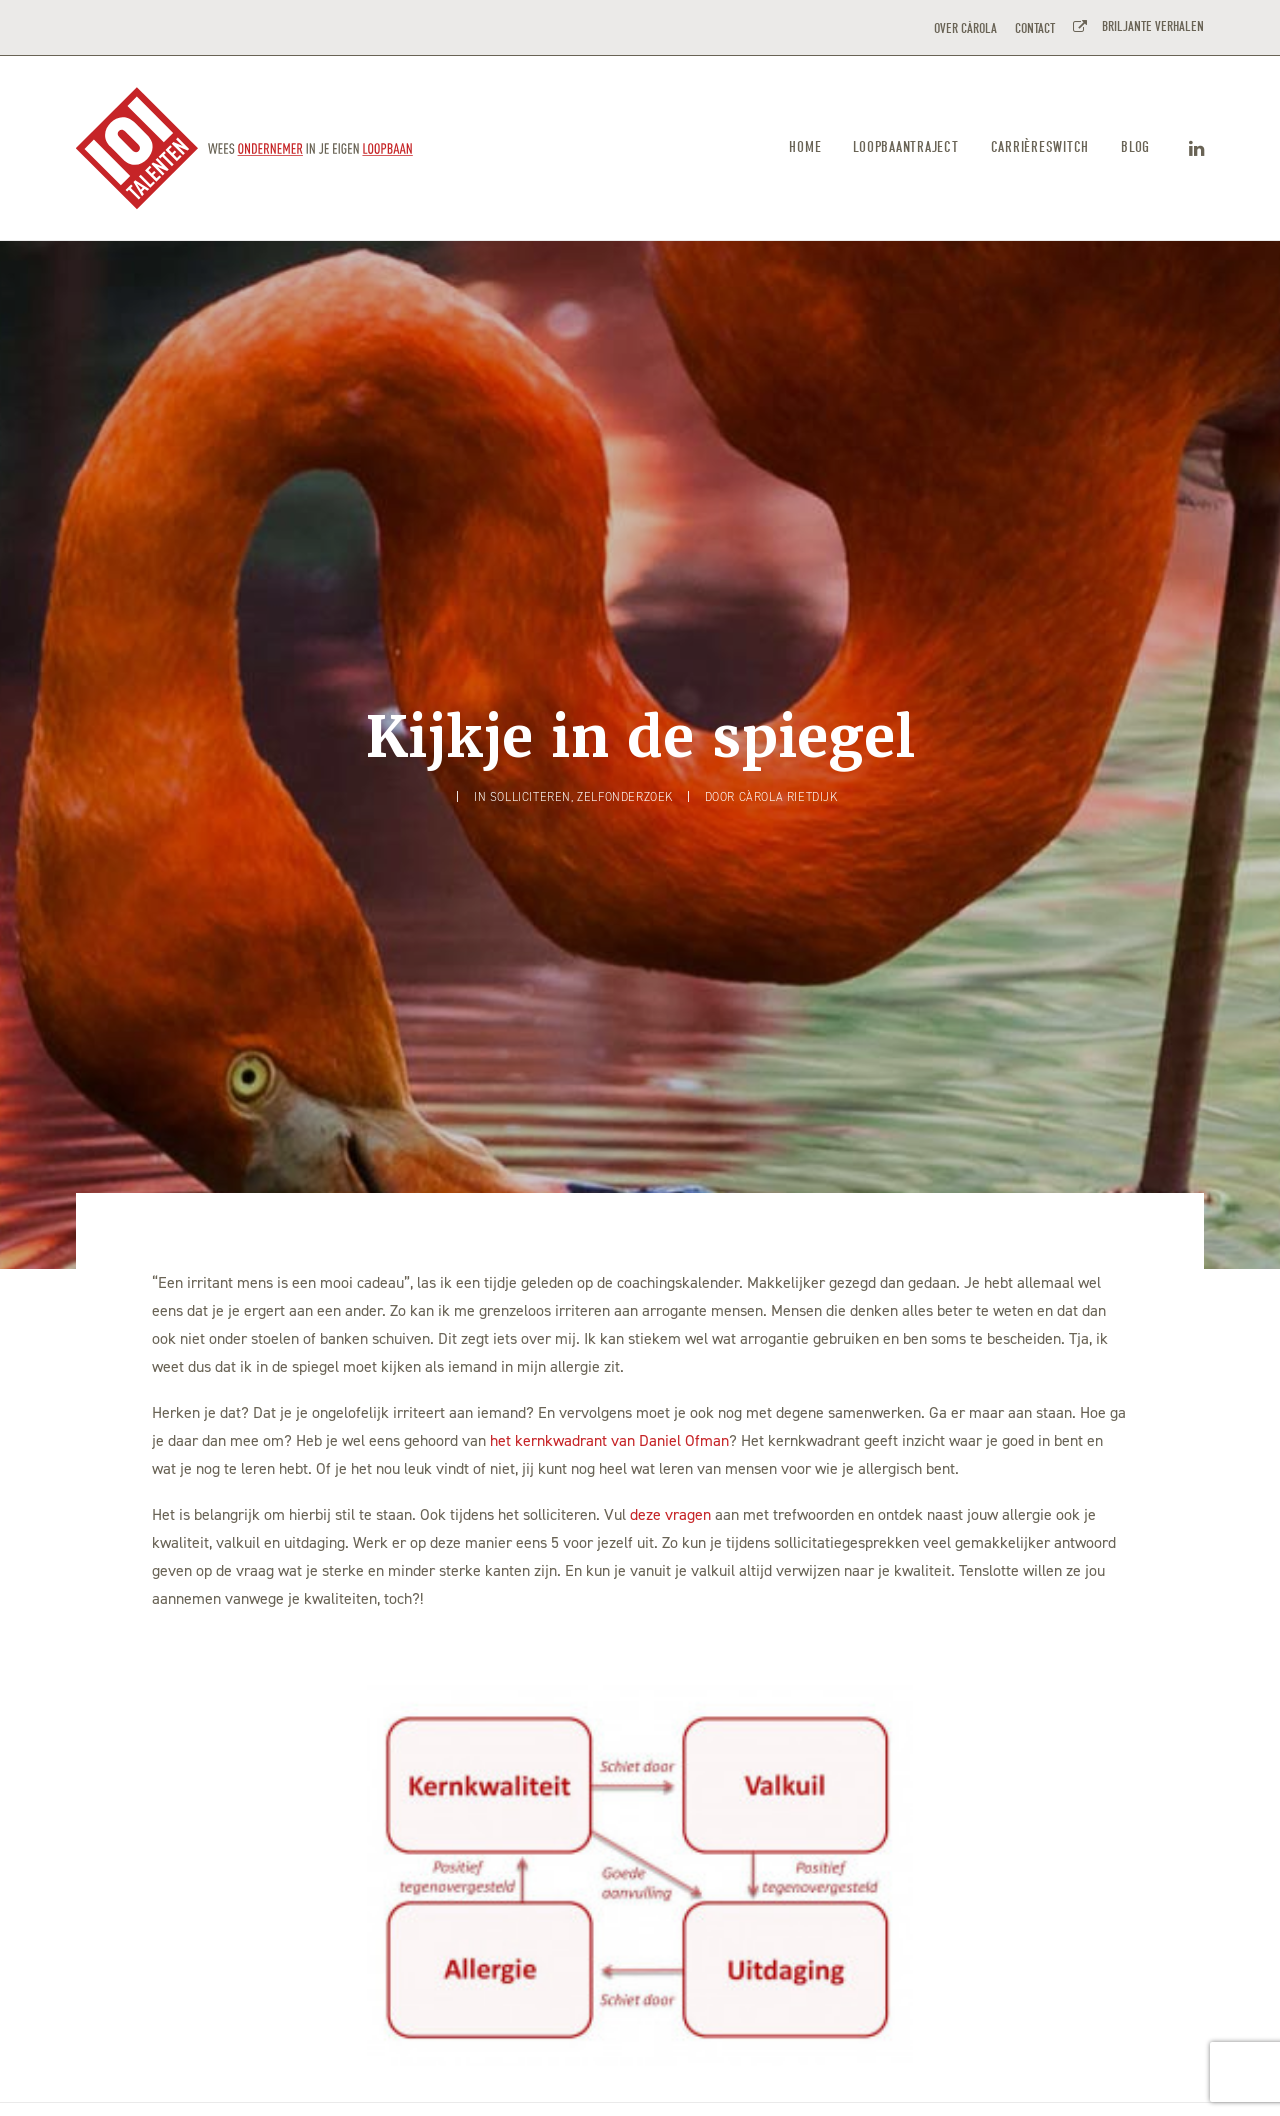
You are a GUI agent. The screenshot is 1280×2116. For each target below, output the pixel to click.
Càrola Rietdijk (788, 679)
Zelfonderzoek (625, 679)
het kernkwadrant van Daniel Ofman (609, 1204)
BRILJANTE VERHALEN (1150, 26)
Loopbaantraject (905, 147)
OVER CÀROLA (965, 28)
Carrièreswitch (1040, 147)
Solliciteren (530, 679)
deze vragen (670, 1278)
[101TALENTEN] (245, 148)
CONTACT (1035, 28)
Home (805, 147)
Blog (1135, 147)
